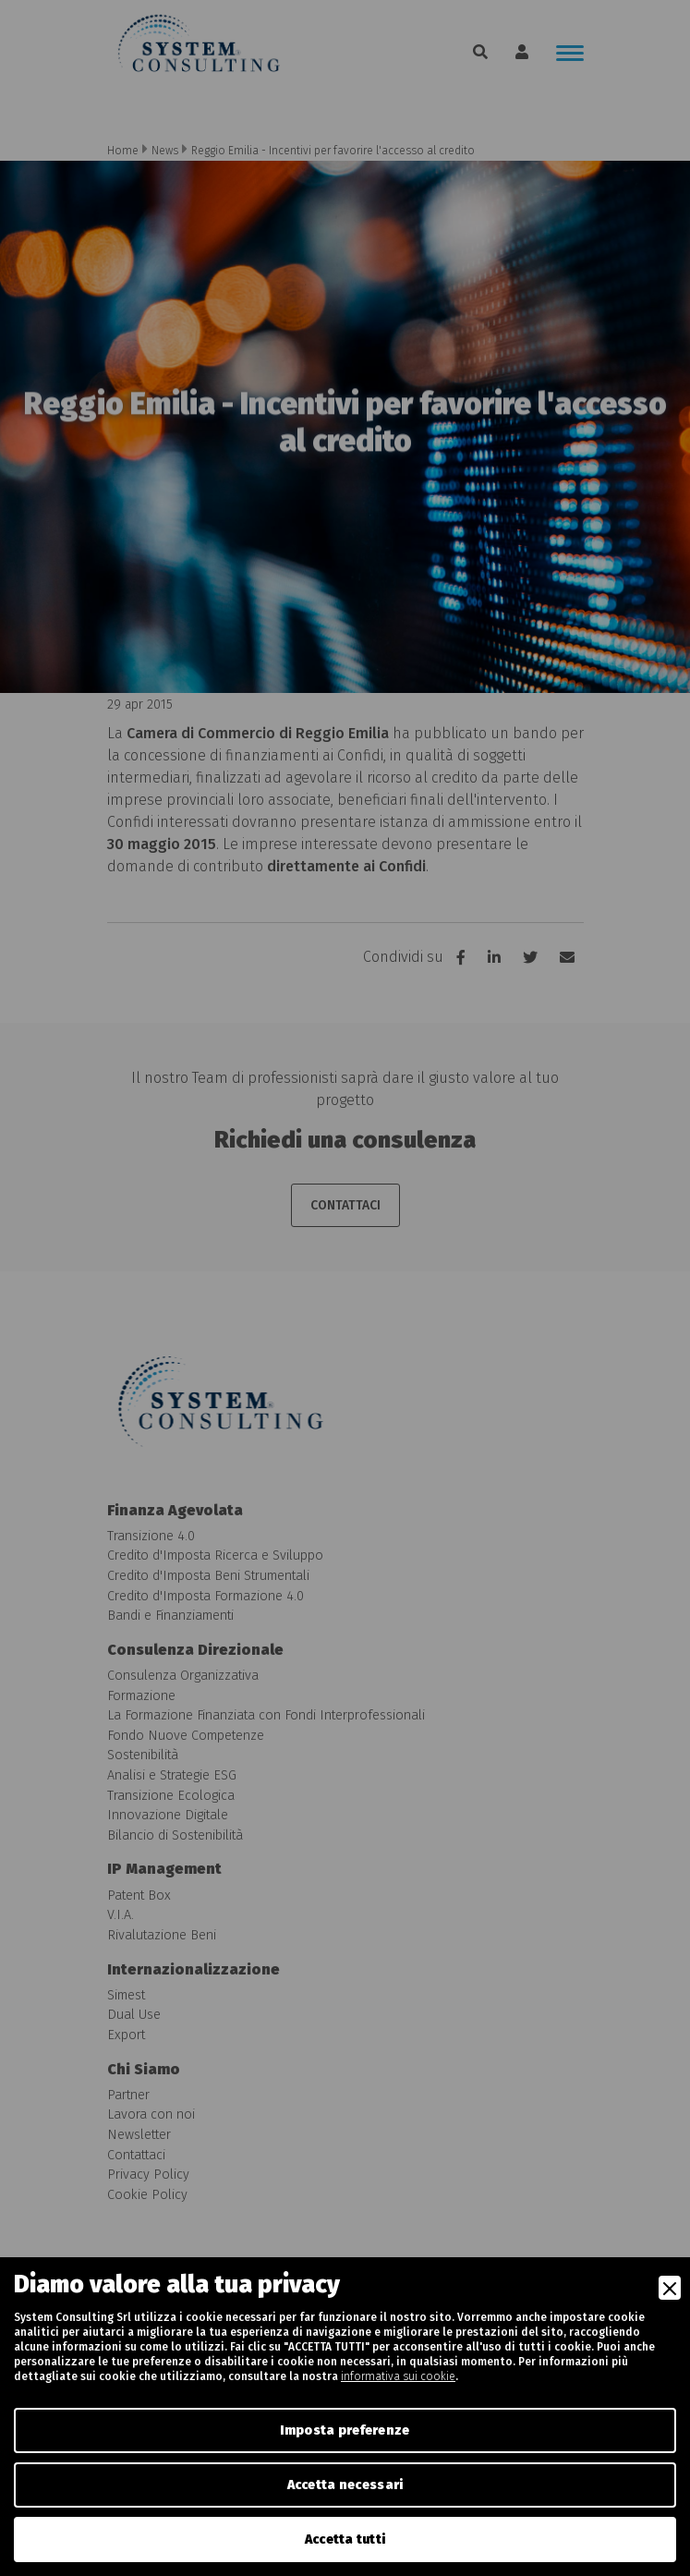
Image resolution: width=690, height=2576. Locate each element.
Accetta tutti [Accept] (345, 2539)
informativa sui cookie (398, 2376)
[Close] (670, 2288)
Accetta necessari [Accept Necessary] (345, 2485)
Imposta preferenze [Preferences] (344, 2430)
